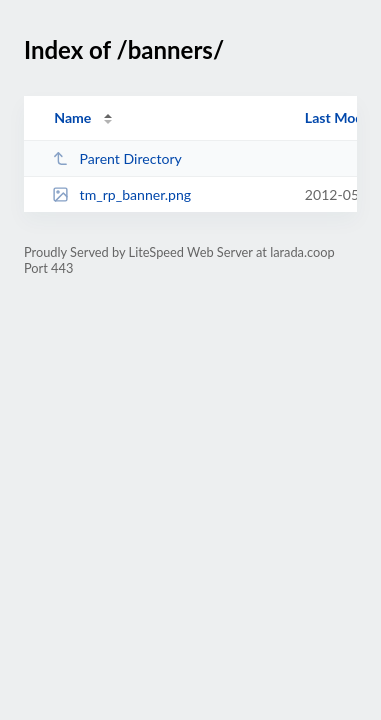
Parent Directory (117, 158)
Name (72, 117)
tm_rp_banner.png (121, 194)
